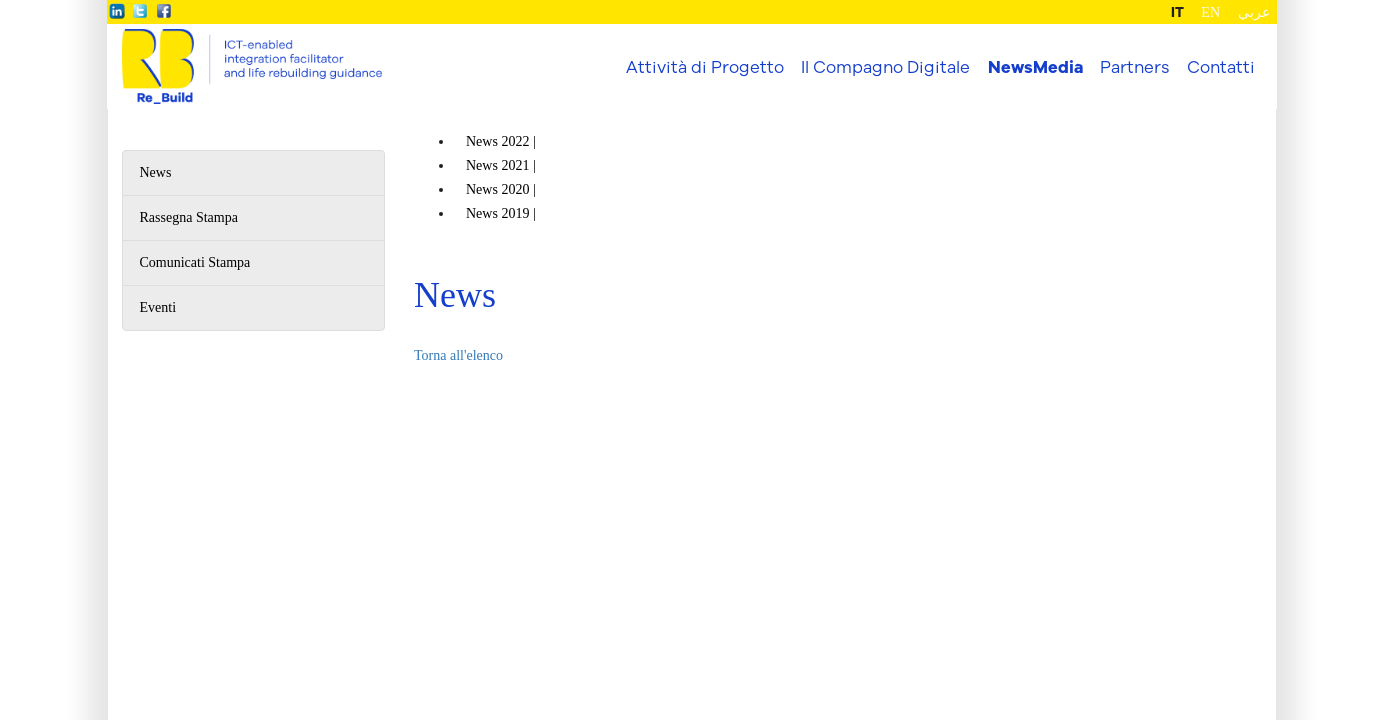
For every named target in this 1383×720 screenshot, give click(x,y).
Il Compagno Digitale (885, 66)
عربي (1254, 12)
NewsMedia (1035, 67)
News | (502, 141)
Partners (1134, 66)
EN (1210, 12)
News (156, 172)
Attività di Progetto (705, 66)
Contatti (1221, 66)
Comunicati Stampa (195, 262)
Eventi (158, 307)
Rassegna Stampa (189, 217)
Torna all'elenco (458, 355)
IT (1177, 12)
